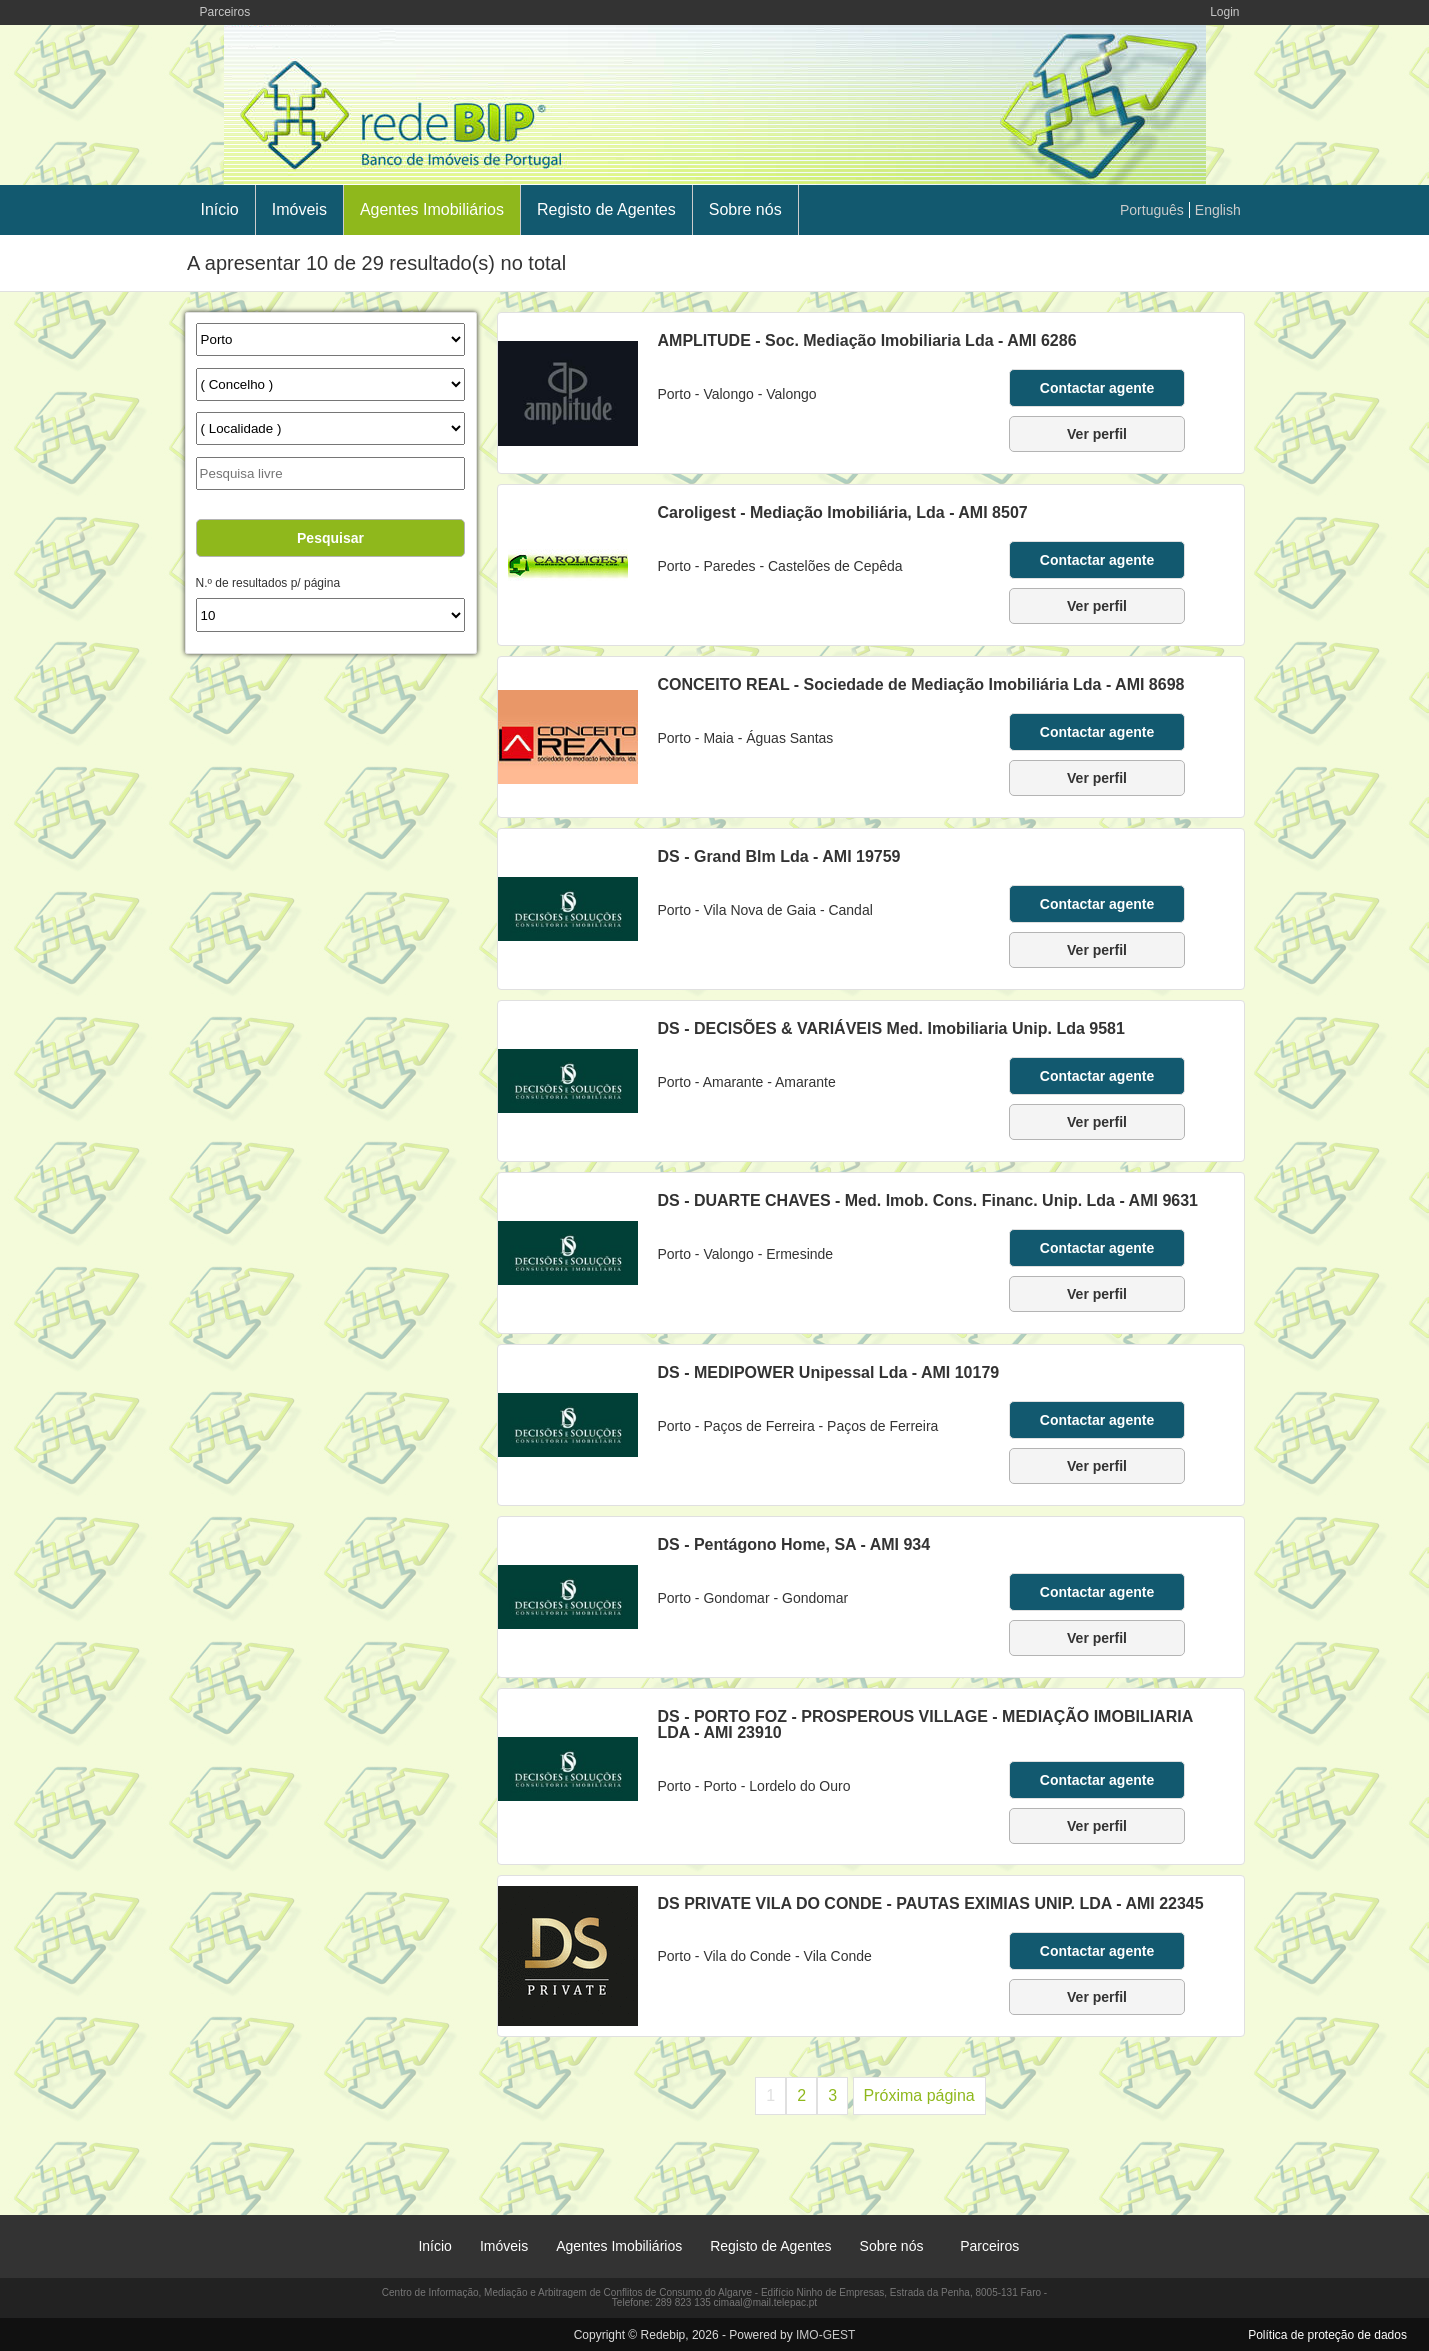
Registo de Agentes (606, 209)
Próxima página (919, 2095)
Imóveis (299, 209)
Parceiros (225, 12)
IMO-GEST (825, 2335)
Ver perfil (1097, 434)
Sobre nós (745, 209)
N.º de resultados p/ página (268, 583)
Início (220, 209)
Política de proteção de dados (1327, 2335)
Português (1152, 210)
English (1218, 210)
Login (1224, 12)
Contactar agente (1097, 388)
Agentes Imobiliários (432, 209)
